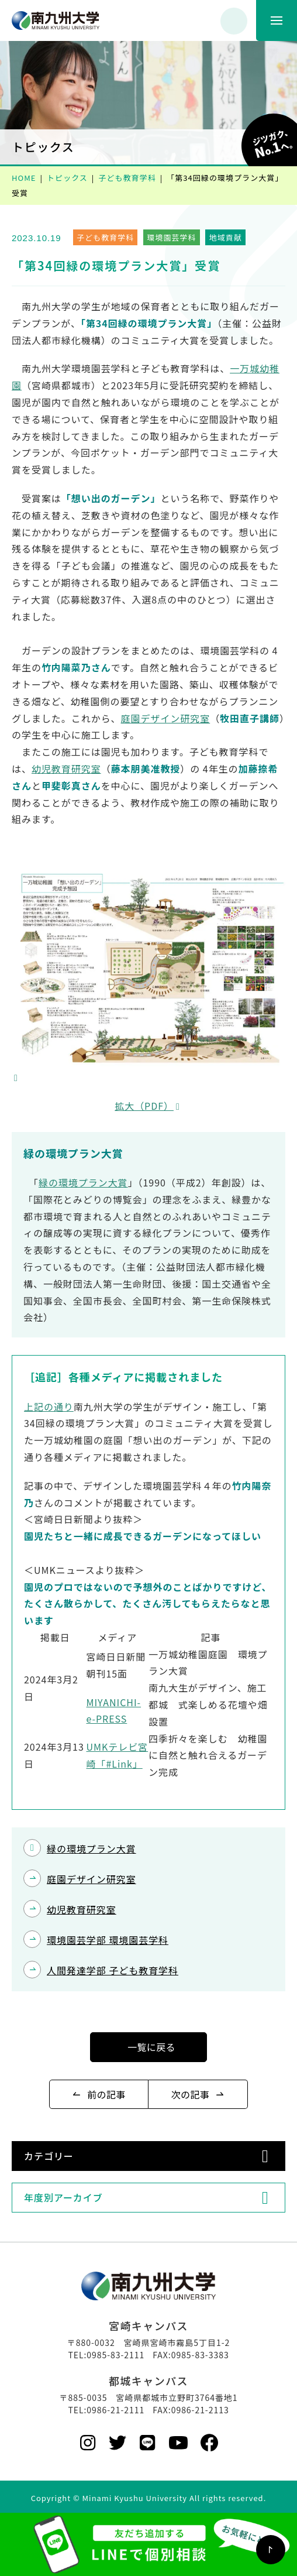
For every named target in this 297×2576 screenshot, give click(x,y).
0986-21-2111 (115, 2410)
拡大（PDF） (144, 1106)
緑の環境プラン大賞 (83, 1182)
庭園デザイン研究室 (165, 718)
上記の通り (49, 1407)
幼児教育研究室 (66, 769)
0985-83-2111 (115, 2355)
